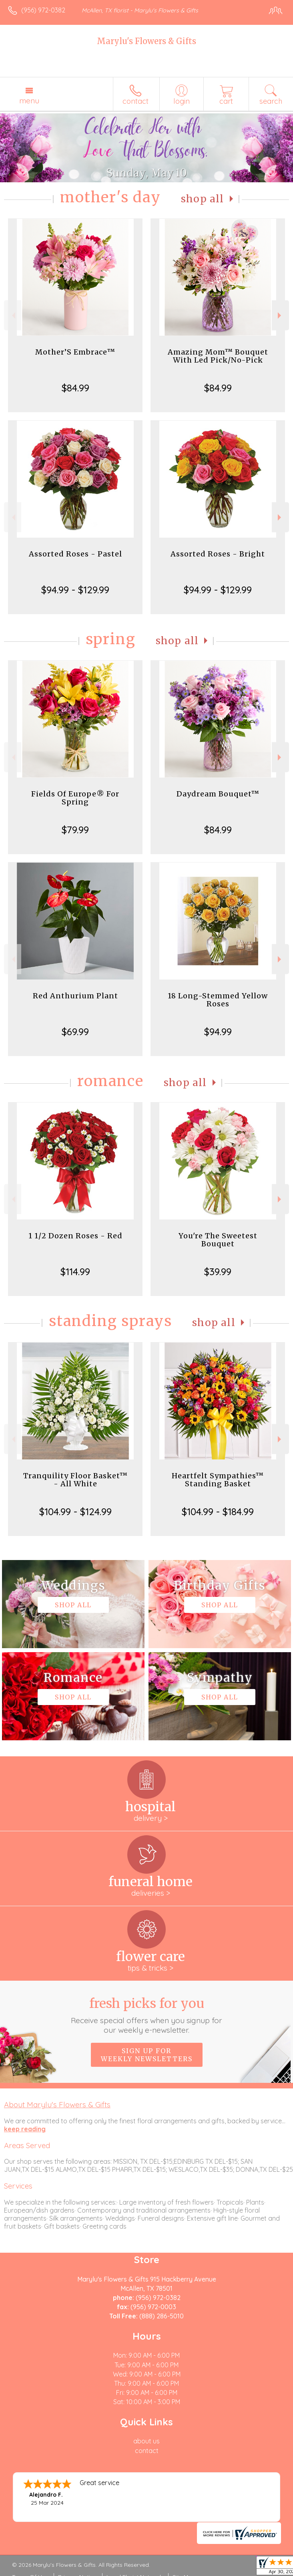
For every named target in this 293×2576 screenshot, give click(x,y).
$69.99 (75, 1032)
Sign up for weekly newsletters (147, 2055)
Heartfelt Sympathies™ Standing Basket (218, 1479)
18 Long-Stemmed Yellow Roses (218, 999)
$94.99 (218, 1032)
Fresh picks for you (146, 2015)
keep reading (25, 2129)
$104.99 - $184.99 (218, 1512)
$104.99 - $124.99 (75, 1512)
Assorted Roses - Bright (218, 553)
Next (280, 315)
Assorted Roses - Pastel (75, 553)
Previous (12, 315)
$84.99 (75, 388)
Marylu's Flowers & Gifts (146, 41)
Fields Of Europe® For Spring (75, 797)
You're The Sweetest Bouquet (218, 1239)
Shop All (202, 199)
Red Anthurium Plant (75, 995)
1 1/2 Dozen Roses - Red (75, 1235)
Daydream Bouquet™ (218, 793)
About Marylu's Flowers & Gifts (57, 2104)
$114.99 (75, 1272)
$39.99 (217, 1272)
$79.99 (75, 830)
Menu (29, 100)
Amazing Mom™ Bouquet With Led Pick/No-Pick (218, 356)
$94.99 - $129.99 (75, 590)
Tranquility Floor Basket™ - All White (75, 1479)
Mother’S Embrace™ (75, 352)
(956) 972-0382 (43, 10)
